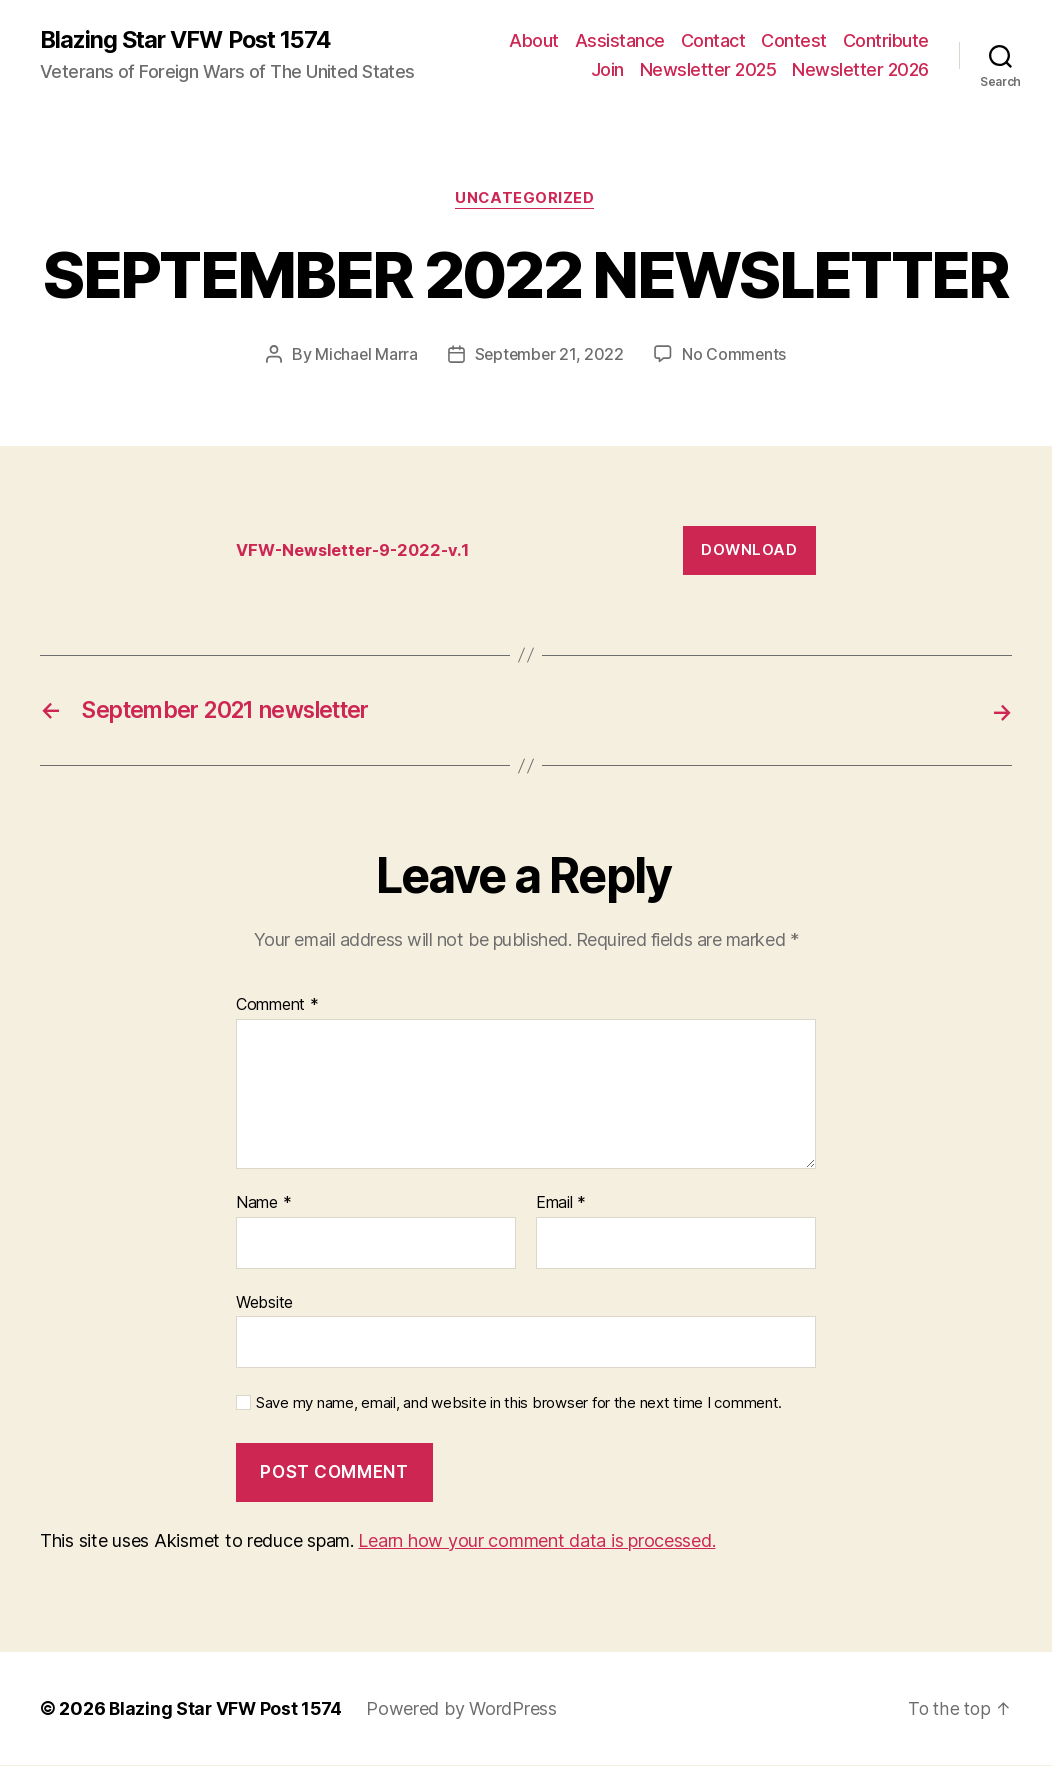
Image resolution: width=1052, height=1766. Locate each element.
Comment (277, 1007)
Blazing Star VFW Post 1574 (191, 40)
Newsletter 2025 (708, 70)
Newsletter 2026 (860, 70)
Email (561, 1204)
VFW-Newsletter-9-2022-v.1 (358, 551)
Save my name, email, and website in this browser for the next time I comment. (519, 1404)
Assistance (620, 40)
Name (263, 1204)
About (534, 40)
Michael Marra (365, 356)
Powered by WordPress (465, 1709)
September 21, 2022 (549, 356)
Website (264, 1303)
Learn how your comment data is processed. (536, 1541)
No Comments (735, 356)
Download (749, 551)
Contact (713, 40)
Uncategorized (526, 200)
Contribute (886, 40)
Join (607, 70)
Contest (794, 40)
